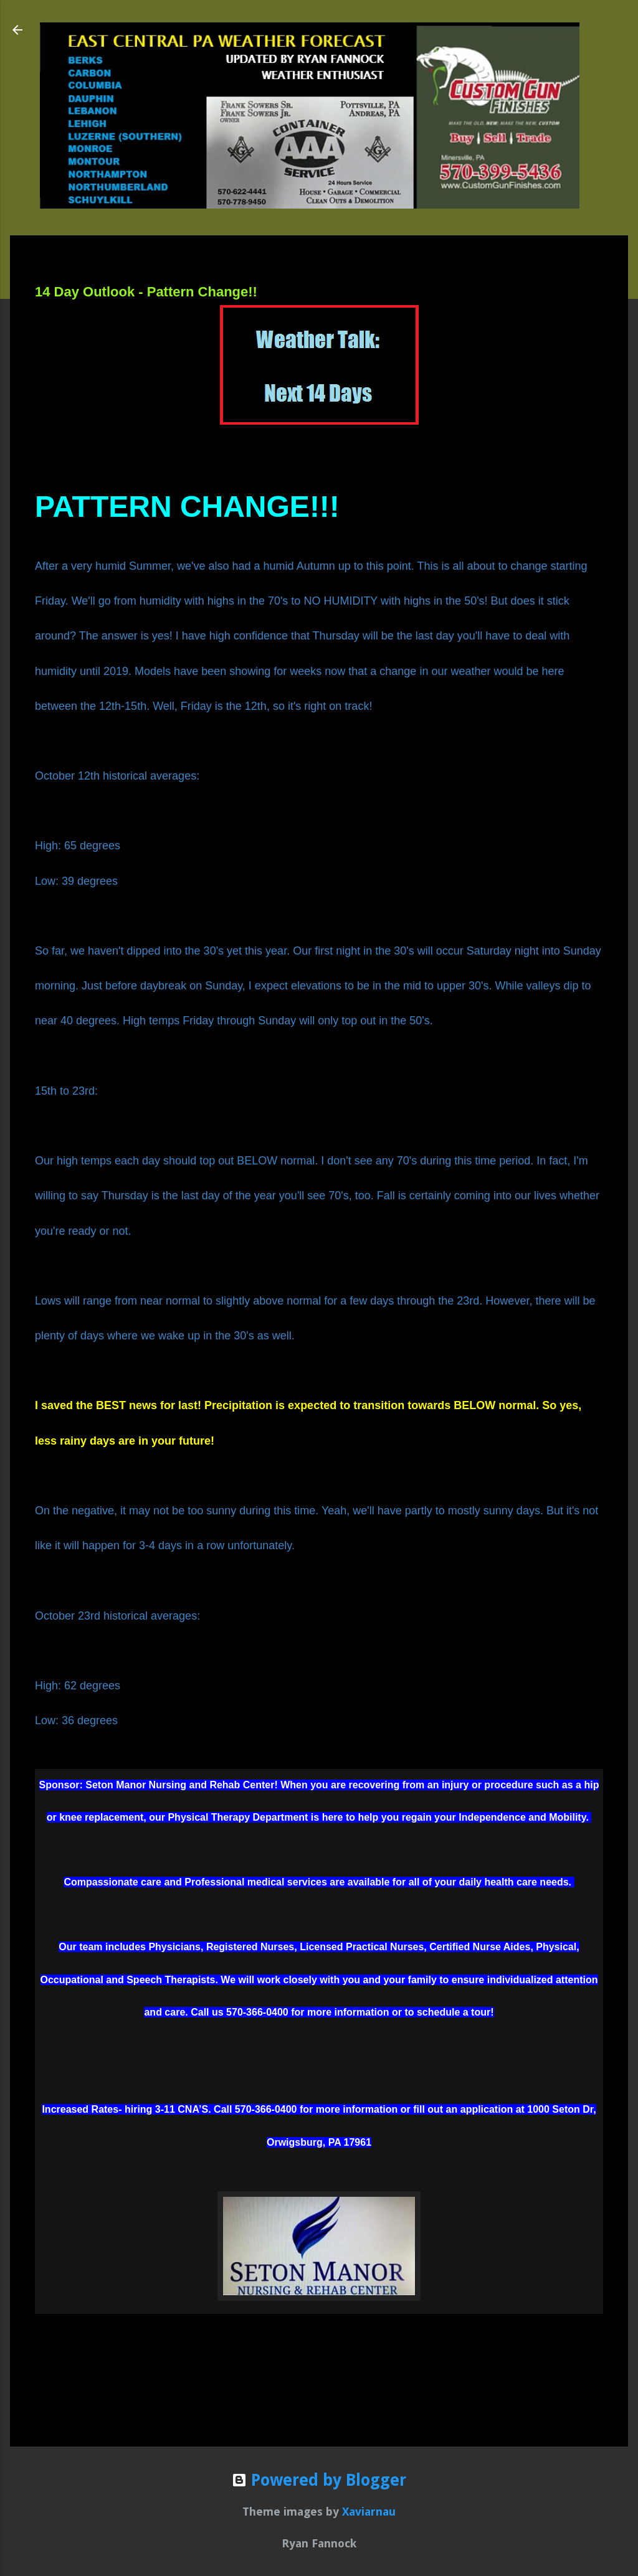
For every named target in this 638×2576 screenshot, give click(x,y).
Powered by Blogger (319, 2480)
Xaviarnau (369, 2511)
